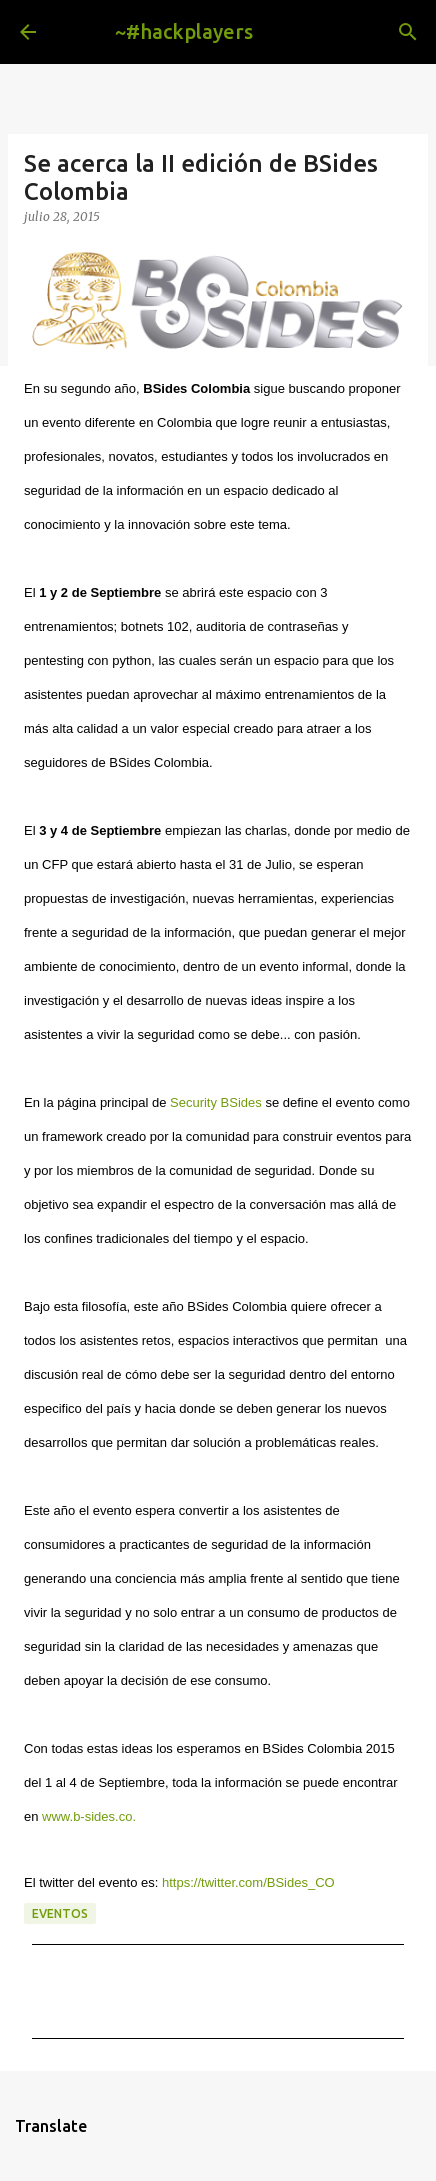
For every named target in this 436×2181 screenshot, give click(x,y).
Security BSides (216, 1102)
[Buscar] (408, 32)
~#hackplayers (184, 31)
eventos (60, 1913)
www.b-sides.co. (89, 1816)
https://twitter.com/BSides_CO (248, 1882)
